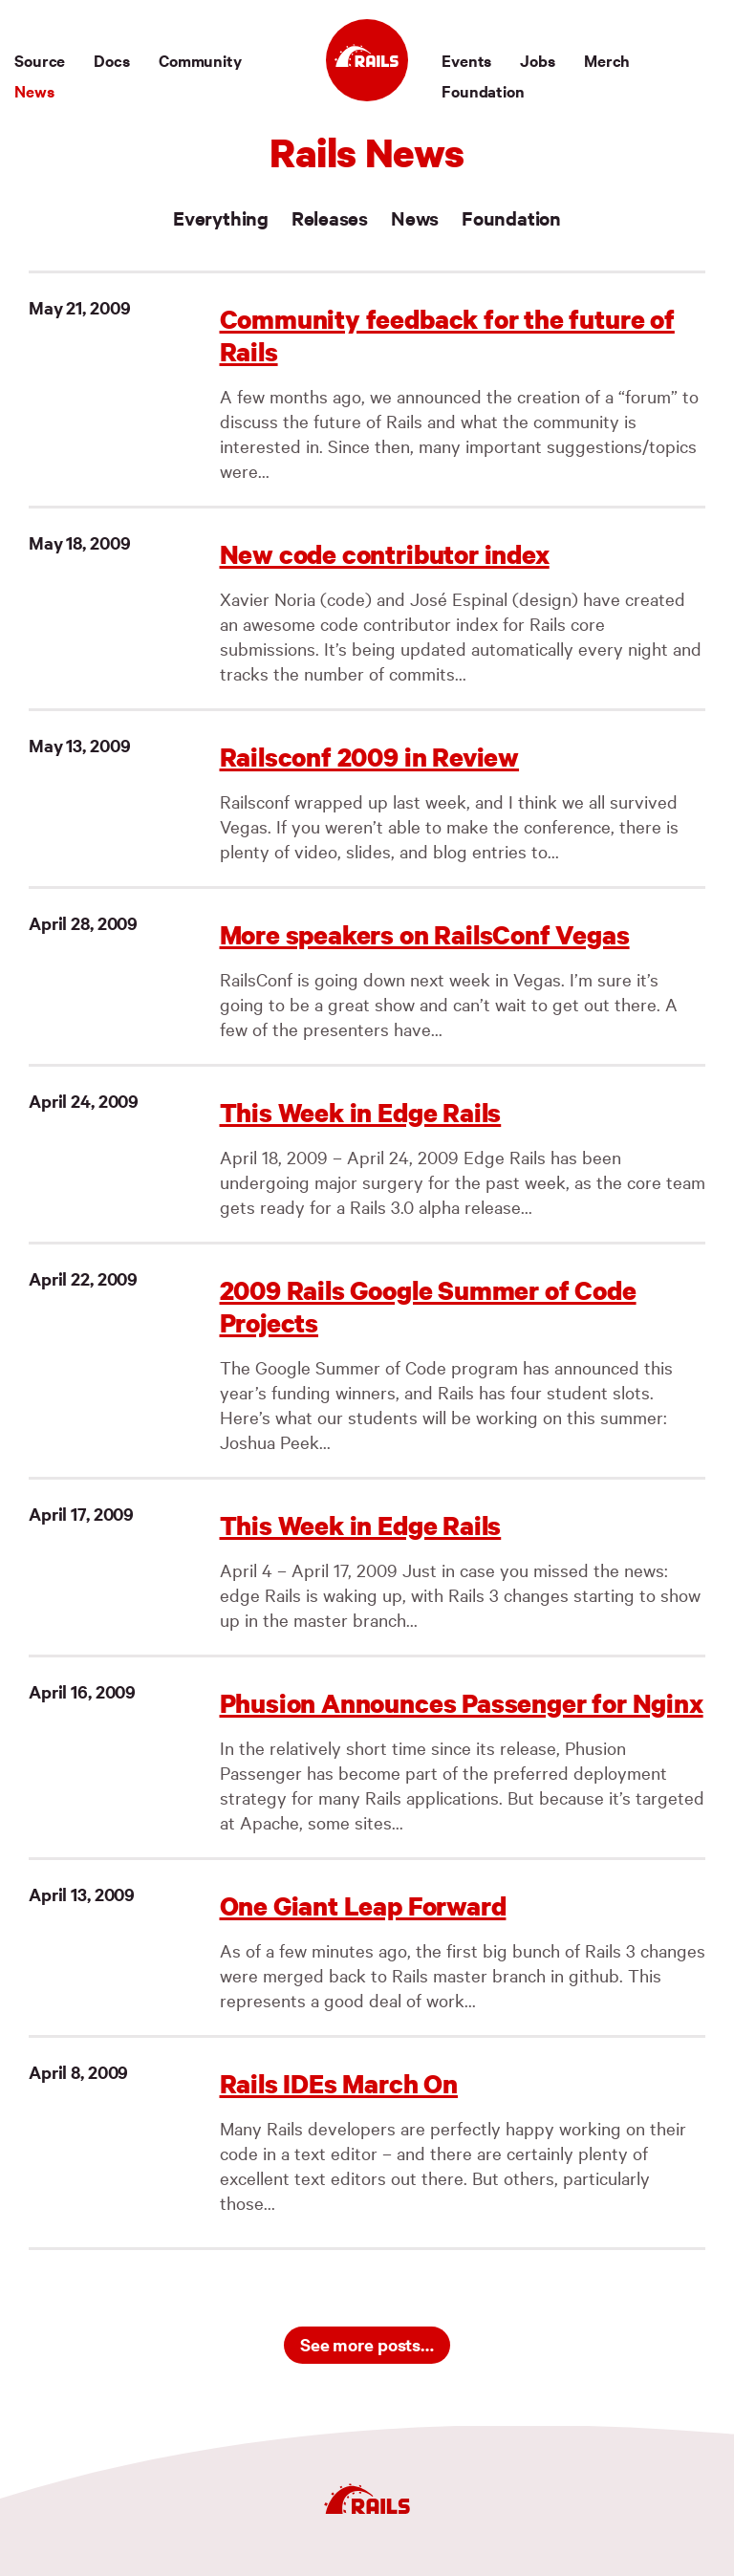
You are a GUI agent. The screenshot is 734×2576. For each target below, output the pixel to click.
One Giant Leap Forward (363, 1905)
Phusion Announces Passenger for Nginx (461, 1703)
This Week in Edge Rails (361, 1112)
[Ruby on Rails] (367, 60)
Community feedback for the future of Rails (447, 335)
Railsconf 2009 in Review (370, 756)
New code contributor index (385, 554)
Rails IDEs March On (339, 2083)
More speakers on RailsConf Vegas (425, 934)
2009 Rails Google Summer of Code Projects (428, 1306)
